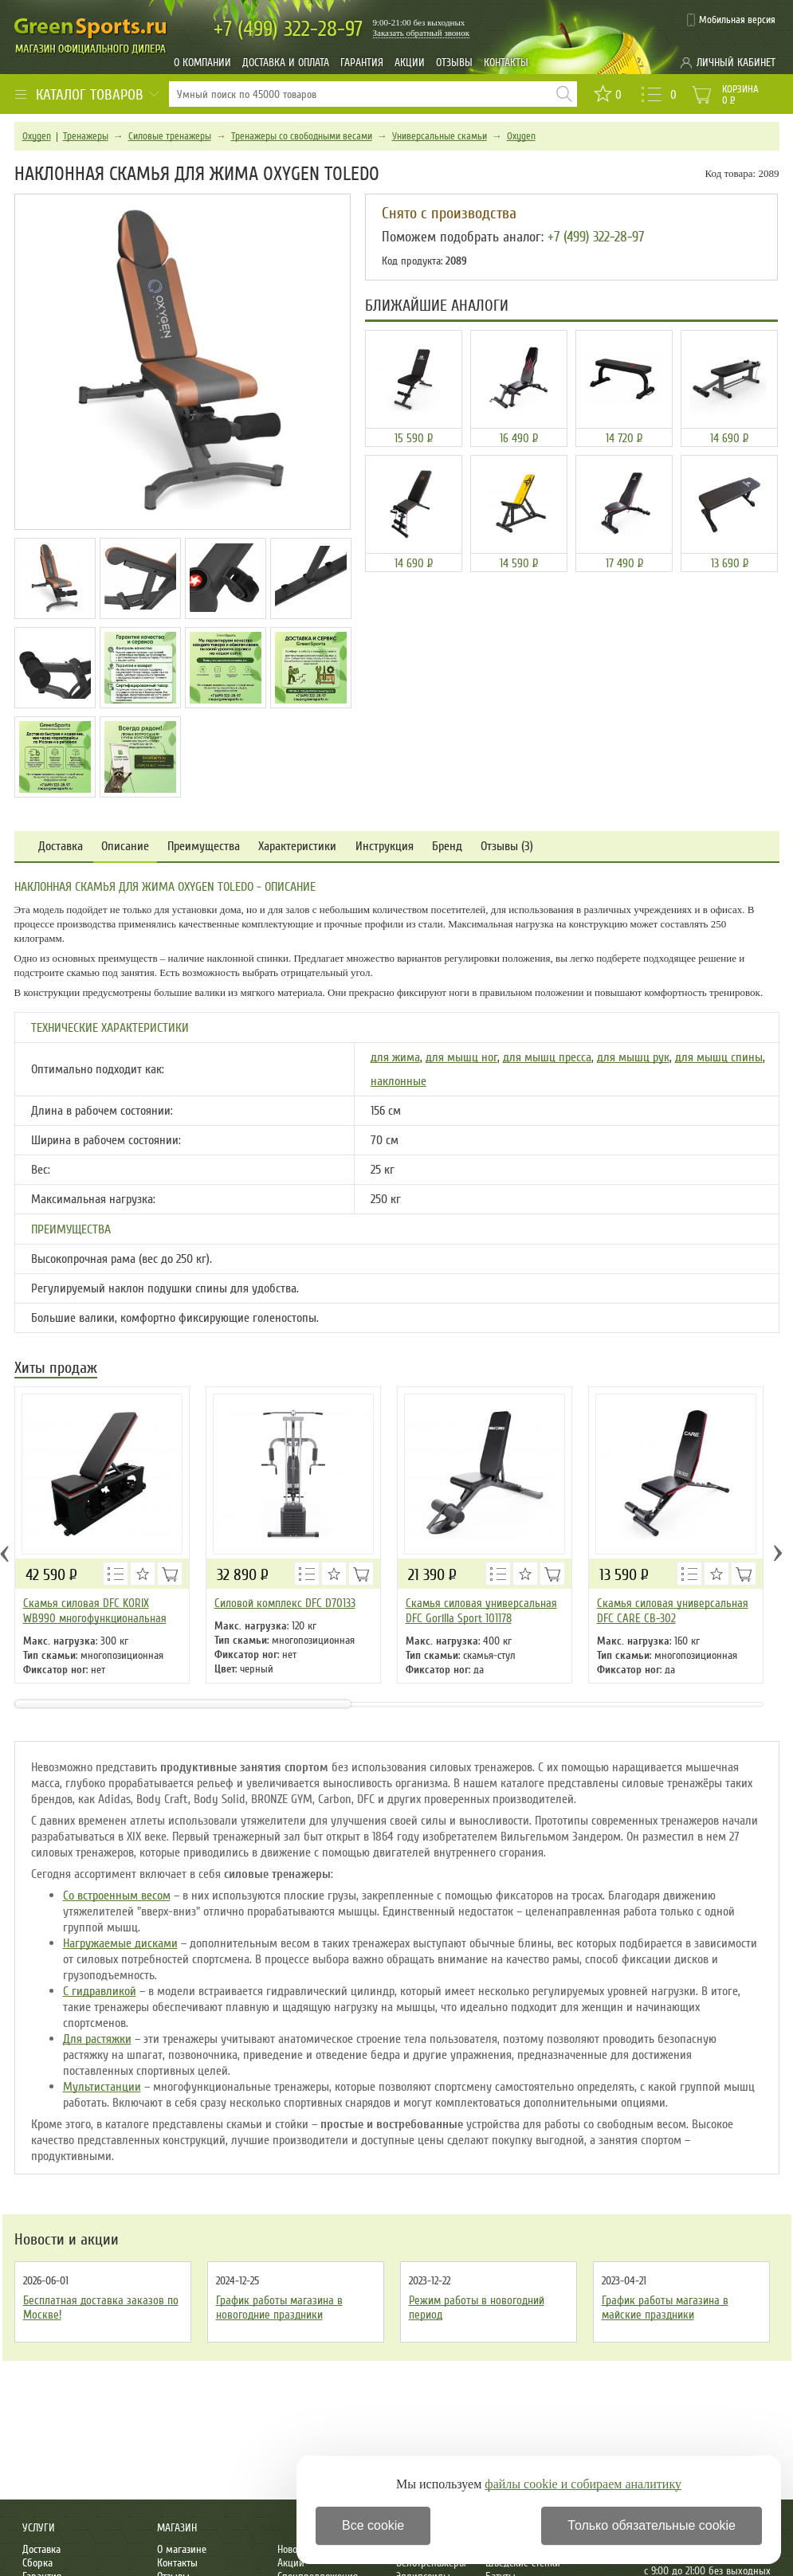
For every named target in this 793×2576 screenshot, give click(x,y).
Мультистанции (102, 2087)
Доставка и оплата (285, 62)
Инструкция (384, 846)
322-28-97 (288, 29)
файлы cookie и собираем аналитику (583, 2484)
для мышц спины (719, 1057)
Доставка (60, 846)
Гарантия (361, 62)
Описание (125, 846)
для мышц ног (461, 1057)
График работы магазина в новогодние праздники (279, 2307)
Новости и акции (66, 2239)
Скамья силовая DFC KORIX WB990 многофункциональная (95, 1610)
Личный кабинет (736, 62)
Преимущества (203, 846)
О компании (202, 62)
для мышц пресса (547, 1057)
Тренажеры (85, 136)
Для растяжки (97, 2039)
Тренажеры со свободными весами (301, 136)
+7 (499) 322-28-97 (596, 236)
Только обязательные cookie (651, 2525)
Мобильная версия (737, 20)
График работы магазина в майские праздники (665, 2307)
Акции (410, 62)
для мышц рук (633, 1057)
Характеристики (297, 846)
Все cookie (373, 2525)
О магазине (181, 2549)
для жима (395, 1057)
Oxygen (36, 136)
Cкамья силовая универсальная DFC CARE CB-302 (672, 1610)
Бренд (447, 846)
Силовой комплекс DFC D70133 (284, 1603)
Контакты (506, 62)
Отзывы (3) (507, 846)
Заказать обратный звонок (421, 32)
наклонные (398, 1081)
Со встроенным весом (117, 1896)
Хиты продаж (55, 1369)
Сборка (37, 2563)
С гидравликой (99, 1991)
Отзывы (454, 62)
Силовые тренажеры (169, 136)
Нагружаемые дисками (120, 1943)
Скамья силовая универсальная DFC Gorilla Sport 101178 (481, 1610)
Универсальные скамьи (439, 136)
